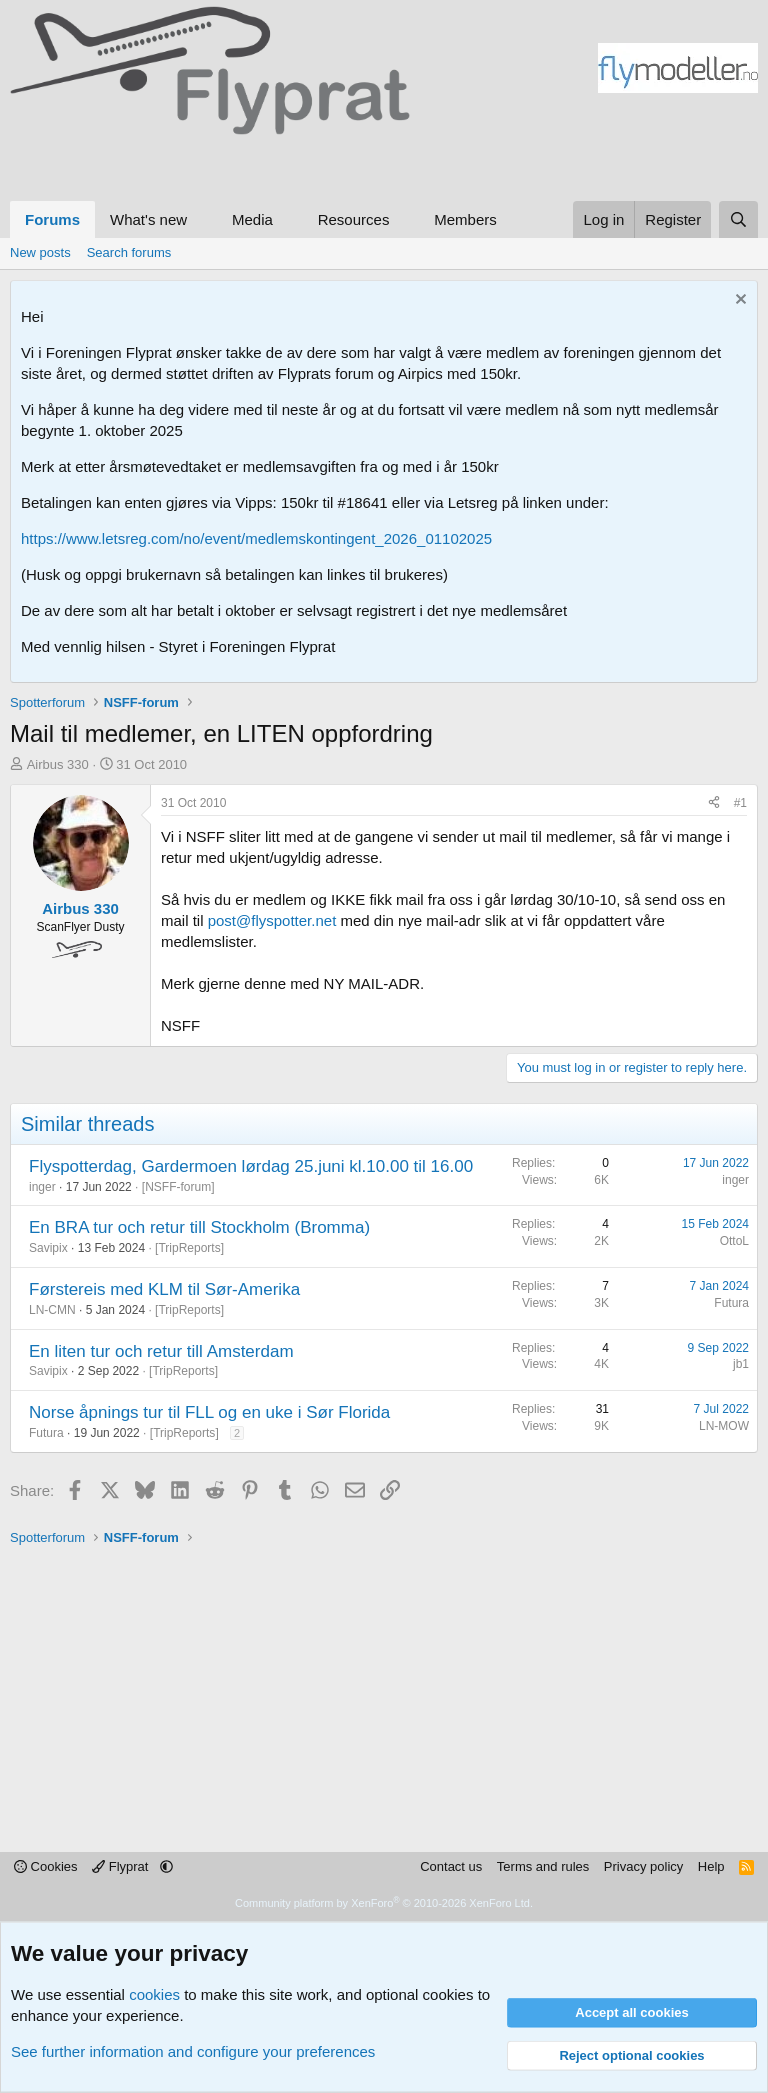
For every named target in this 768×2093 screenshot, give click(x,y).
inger (42, 1187)
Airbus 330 (58, 764)
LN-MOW (724, 1426)
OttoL (734, 1241)
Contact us (451, 1866)
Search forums (129, 252)
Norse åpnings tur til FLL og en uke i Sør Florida (209, 1412)
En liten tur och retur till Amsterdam (161, 1351)
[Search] (738, 219)
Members (465, 219)
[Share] (714, 803)
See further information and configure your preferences (193, 2051)
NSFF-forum (178, 1187)
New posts (40, 252)
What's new (148, 219)
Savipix (48, 1248)
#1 (740, 803)
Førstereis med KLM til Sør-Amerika (164, 1289)
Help (711, 1866)
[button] (203, 219)
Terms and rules (543, 1866)
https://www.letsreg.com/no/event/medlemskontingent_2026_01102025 (256, 538)
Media (252, 219)
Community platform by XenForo (384, 1903)
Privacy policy (643, 1866)
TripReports (189, 1248)
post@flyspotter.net (272, 920)
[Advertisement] (190, 165)
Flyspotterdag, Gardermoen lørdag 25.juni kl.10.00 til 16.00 (251, 1166)
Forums (52, 219)
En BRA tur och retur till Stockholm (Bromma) (199, 1227)
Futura (731, 1303)
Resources (354, 219)
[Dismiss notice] (738, 301)
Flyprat (122, 1866)
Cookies (46, 1866)
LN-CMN (52, 1310)
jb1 (741, 1364)
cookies (154, 1994)
